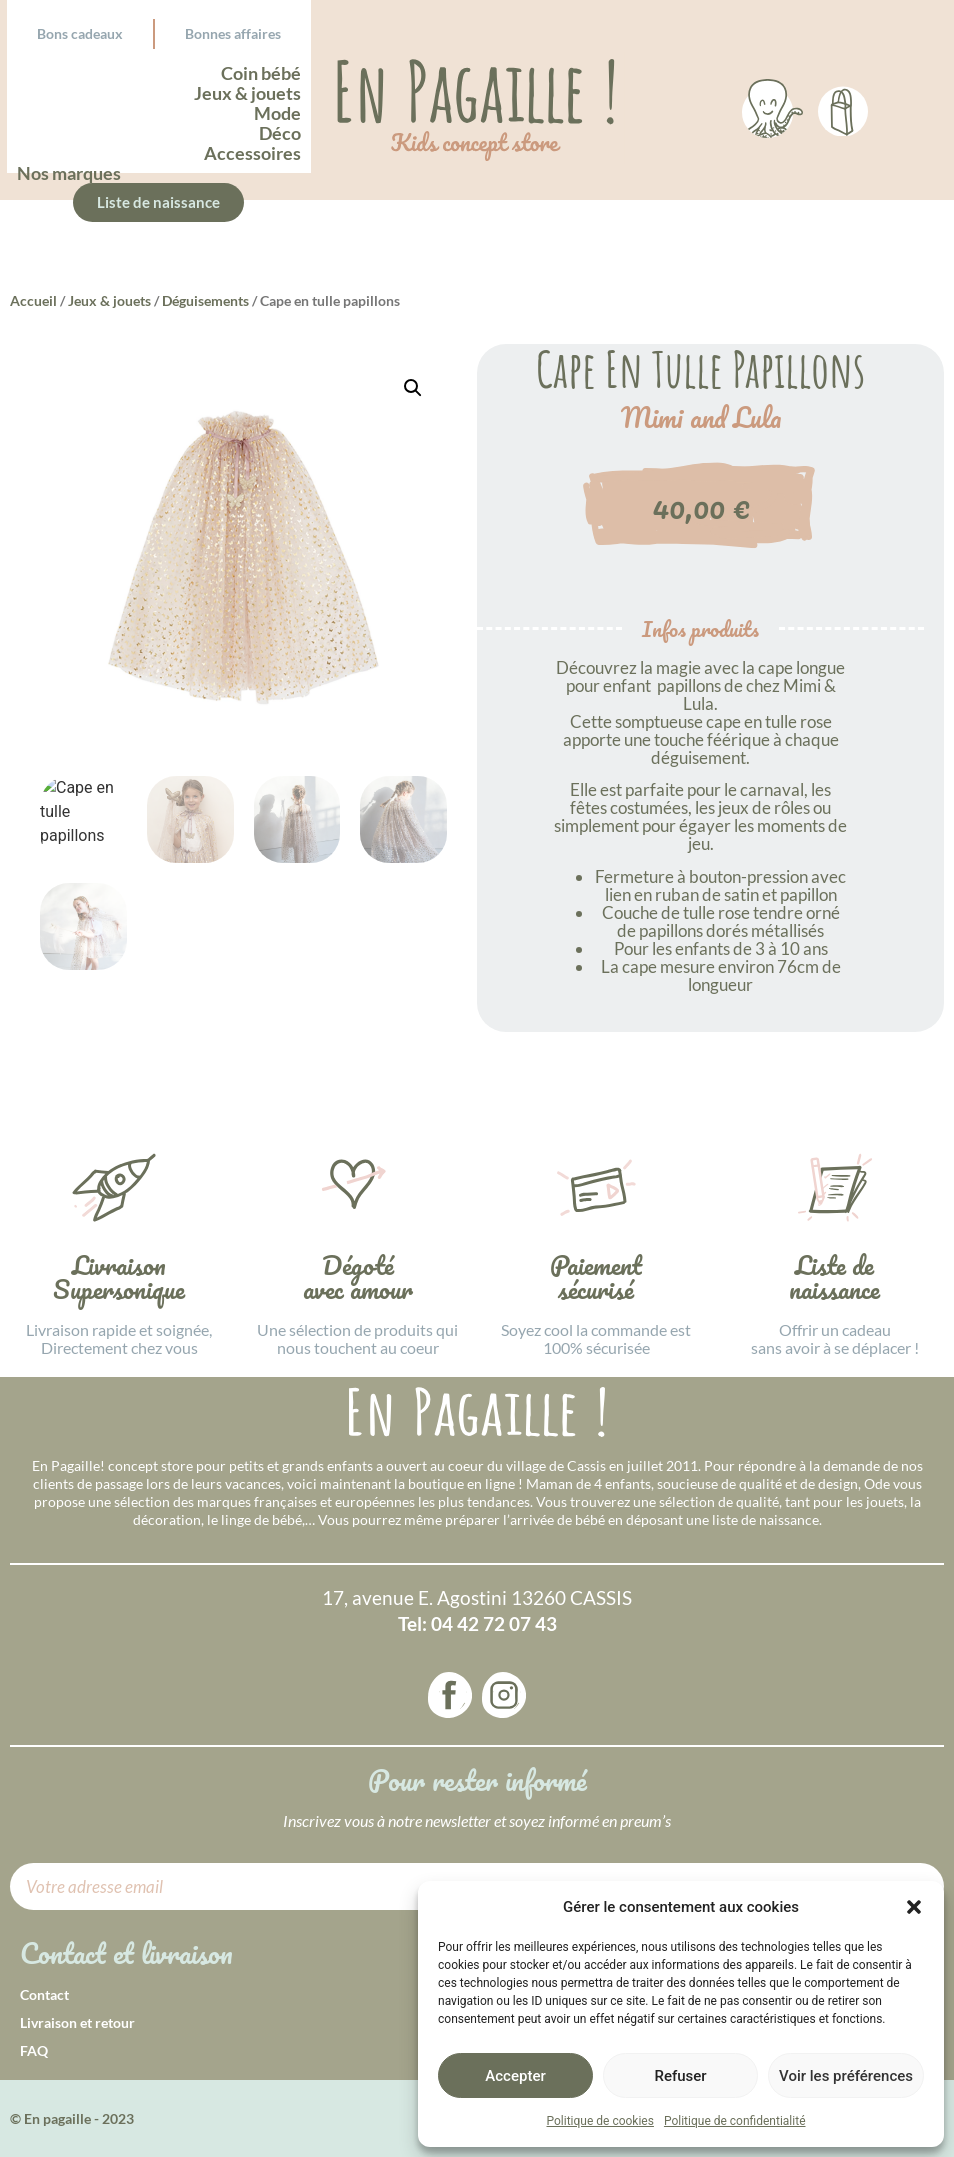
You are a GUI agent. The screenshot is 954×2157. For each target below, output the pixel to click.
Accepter (515, 2076)
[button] (914, 1907)
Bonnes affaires (233, 33)
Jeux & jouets (109, 300)
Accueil (33, 300)
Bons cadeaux (80, 33)
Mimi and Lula (701, 418)
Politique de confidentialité (735, 2121)
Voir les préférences (846, 2076)
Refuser (680, 2076)
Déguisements (205, 300)
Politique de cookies (600, 2121)
